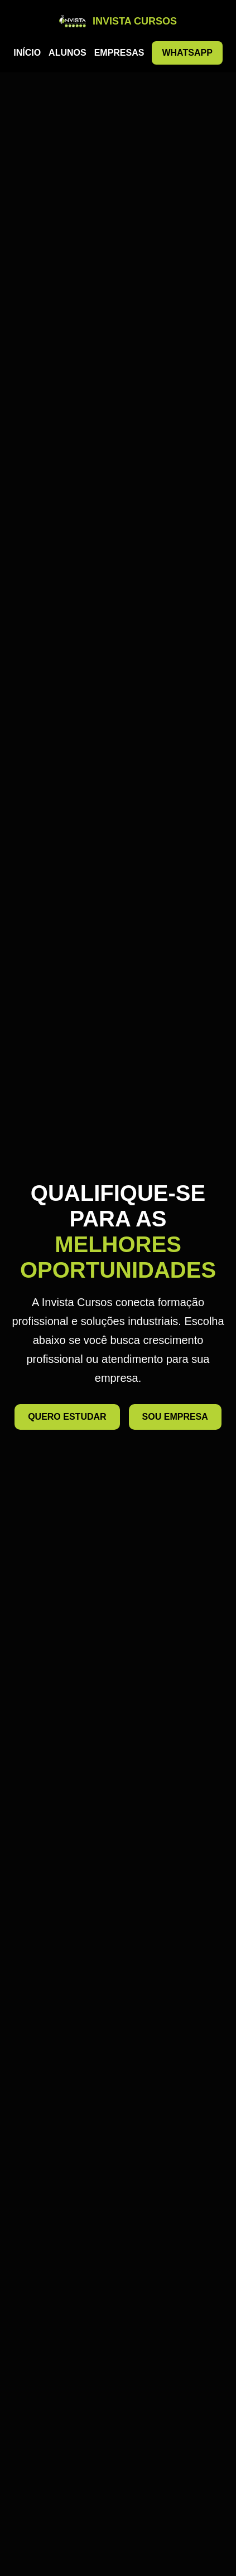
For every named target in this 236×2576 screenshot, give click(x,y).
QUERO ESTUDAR (67, 1416)
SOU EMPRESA (175, 1416)
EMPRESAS (119, 52)
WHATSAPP (187, 52)
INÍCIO (27, 52)
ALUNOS (67, 52)
